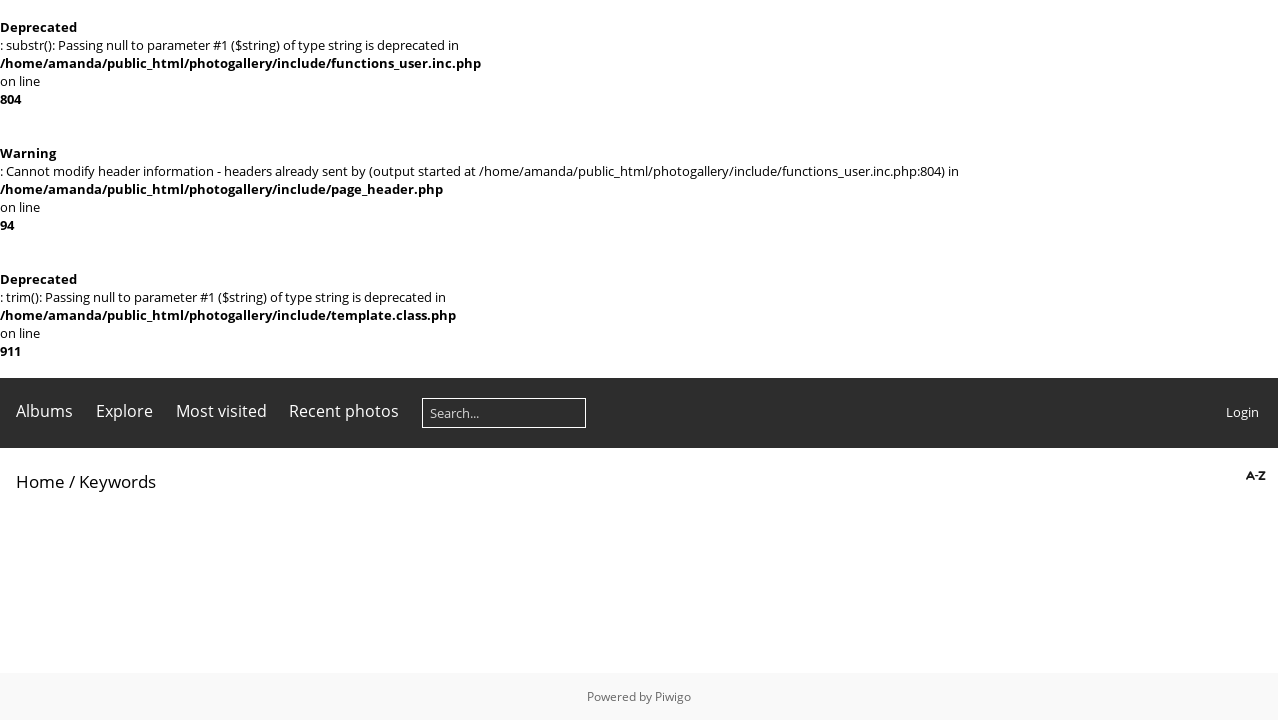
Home (40, 481)
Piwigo (673, 696)
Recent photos (344, 411)
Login (1242, 412)
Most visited (221, 411)
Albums (44, 411)
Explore (124, 411)
